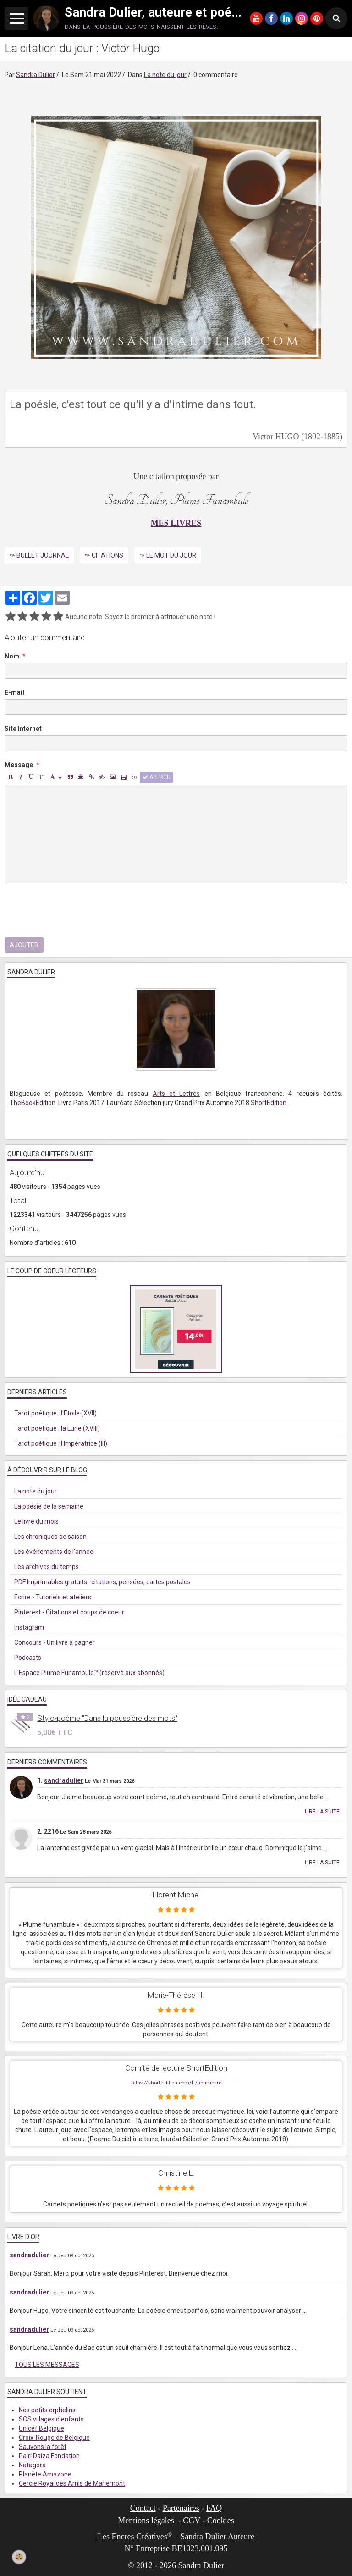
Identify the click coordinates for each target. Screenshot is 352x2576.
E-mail (14, 692)
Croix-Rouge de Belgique (54, 2437)
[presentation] (74, 910)
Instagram (29, 1627)
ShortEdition (268, 1102)
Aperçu (156, 777)
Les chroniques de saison (50, 1536)
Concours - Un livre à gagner (54, 1642)
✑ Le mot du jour (167, 555)
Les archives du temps (46, 1566)
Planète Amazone (45, 2474)
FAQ (214, 2508)
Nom (12, 656)
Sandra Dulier (35, 74)
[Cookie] (19, 2556)
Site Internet (23, 728)
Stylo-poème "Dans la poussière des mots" (107, 1718)
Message (19, 764)
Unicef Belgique (41, 2428)
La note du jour (165, 74)
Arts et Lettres (176, 1093)
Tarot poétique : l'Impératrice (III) (60, 1443)
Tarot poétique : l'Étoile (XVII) (55, 1413)
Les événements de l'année (54, 1551)
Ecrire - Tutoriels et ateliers (52, 1597)
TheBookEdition (32, 1102)
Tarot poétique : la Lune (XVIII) (57, 1428)
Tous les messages (47, 2364)
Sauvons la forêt (42, 2446)
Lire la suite (322, 1811)
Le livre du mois (36, 1521)
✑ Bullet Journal (39, 555)
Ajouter (24, 945)
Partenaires (181, 2508)
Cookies (220, 2520)
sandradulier (63, 1780)
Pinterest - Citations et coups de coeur (69, 1612)
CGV (191, 2520)
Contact (143, 2508)
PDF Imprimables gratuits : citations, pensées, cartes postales (102, 1582)
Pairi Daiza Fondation (49, 2456)
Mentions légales (146, 2520)
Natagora (32, 2465)
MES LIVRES (176, 523)
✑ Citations (104, 555)
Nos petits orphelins (47, 2410)
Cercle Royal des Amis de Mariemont (72, 2483)
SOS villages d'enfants (51, 2419)
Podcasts (27, 1657)
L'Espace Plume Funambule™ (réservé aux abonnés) (89, 1672)
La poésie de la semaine (48, 1506)
